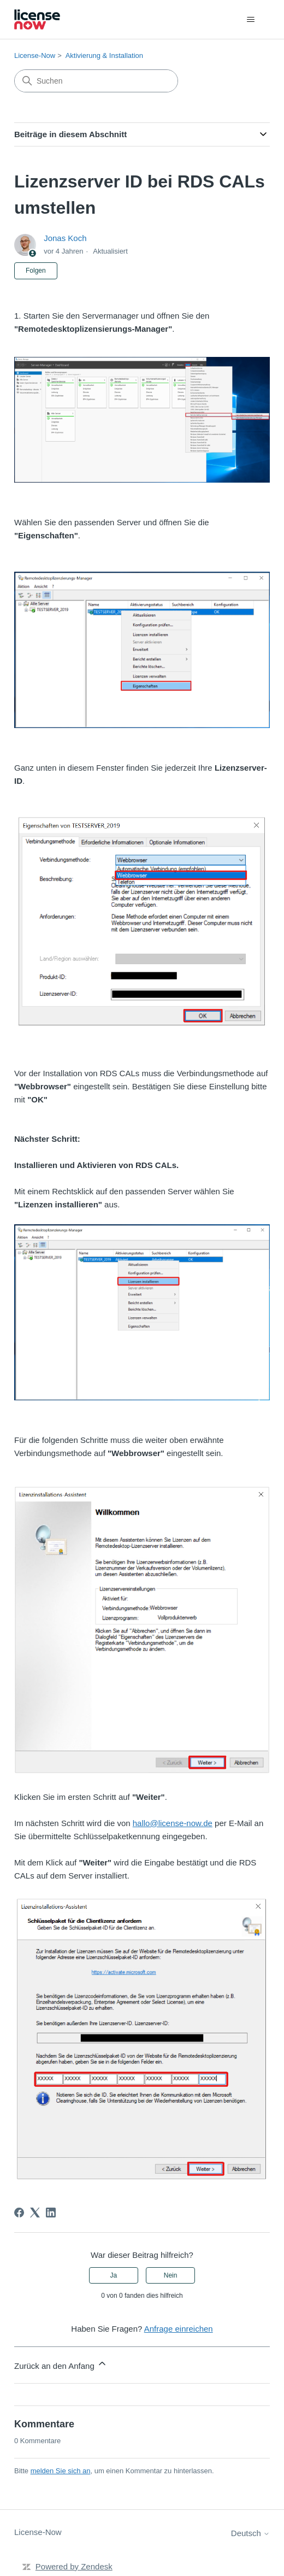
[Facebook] (19, 2212)
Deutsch (250, 2533)
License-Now (34, 55)
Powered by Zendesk (74, 2566)
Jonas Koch (65, 238)
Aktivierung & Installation (104, 55)
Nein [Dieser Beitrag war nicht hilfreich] (170, 2275)
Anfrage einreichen (178, 2328)
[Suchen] (96, 81)
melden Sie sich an (61, 2471)
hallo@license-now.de (172, 1823)
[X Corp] (35, 2212)
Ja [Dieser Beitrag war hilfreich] (113, 2275)
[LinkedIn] (51, 2212)
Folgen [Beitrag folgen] (36, 270)
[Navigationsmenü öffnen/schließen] (250, 19)
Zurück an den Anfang (61, 2364)
